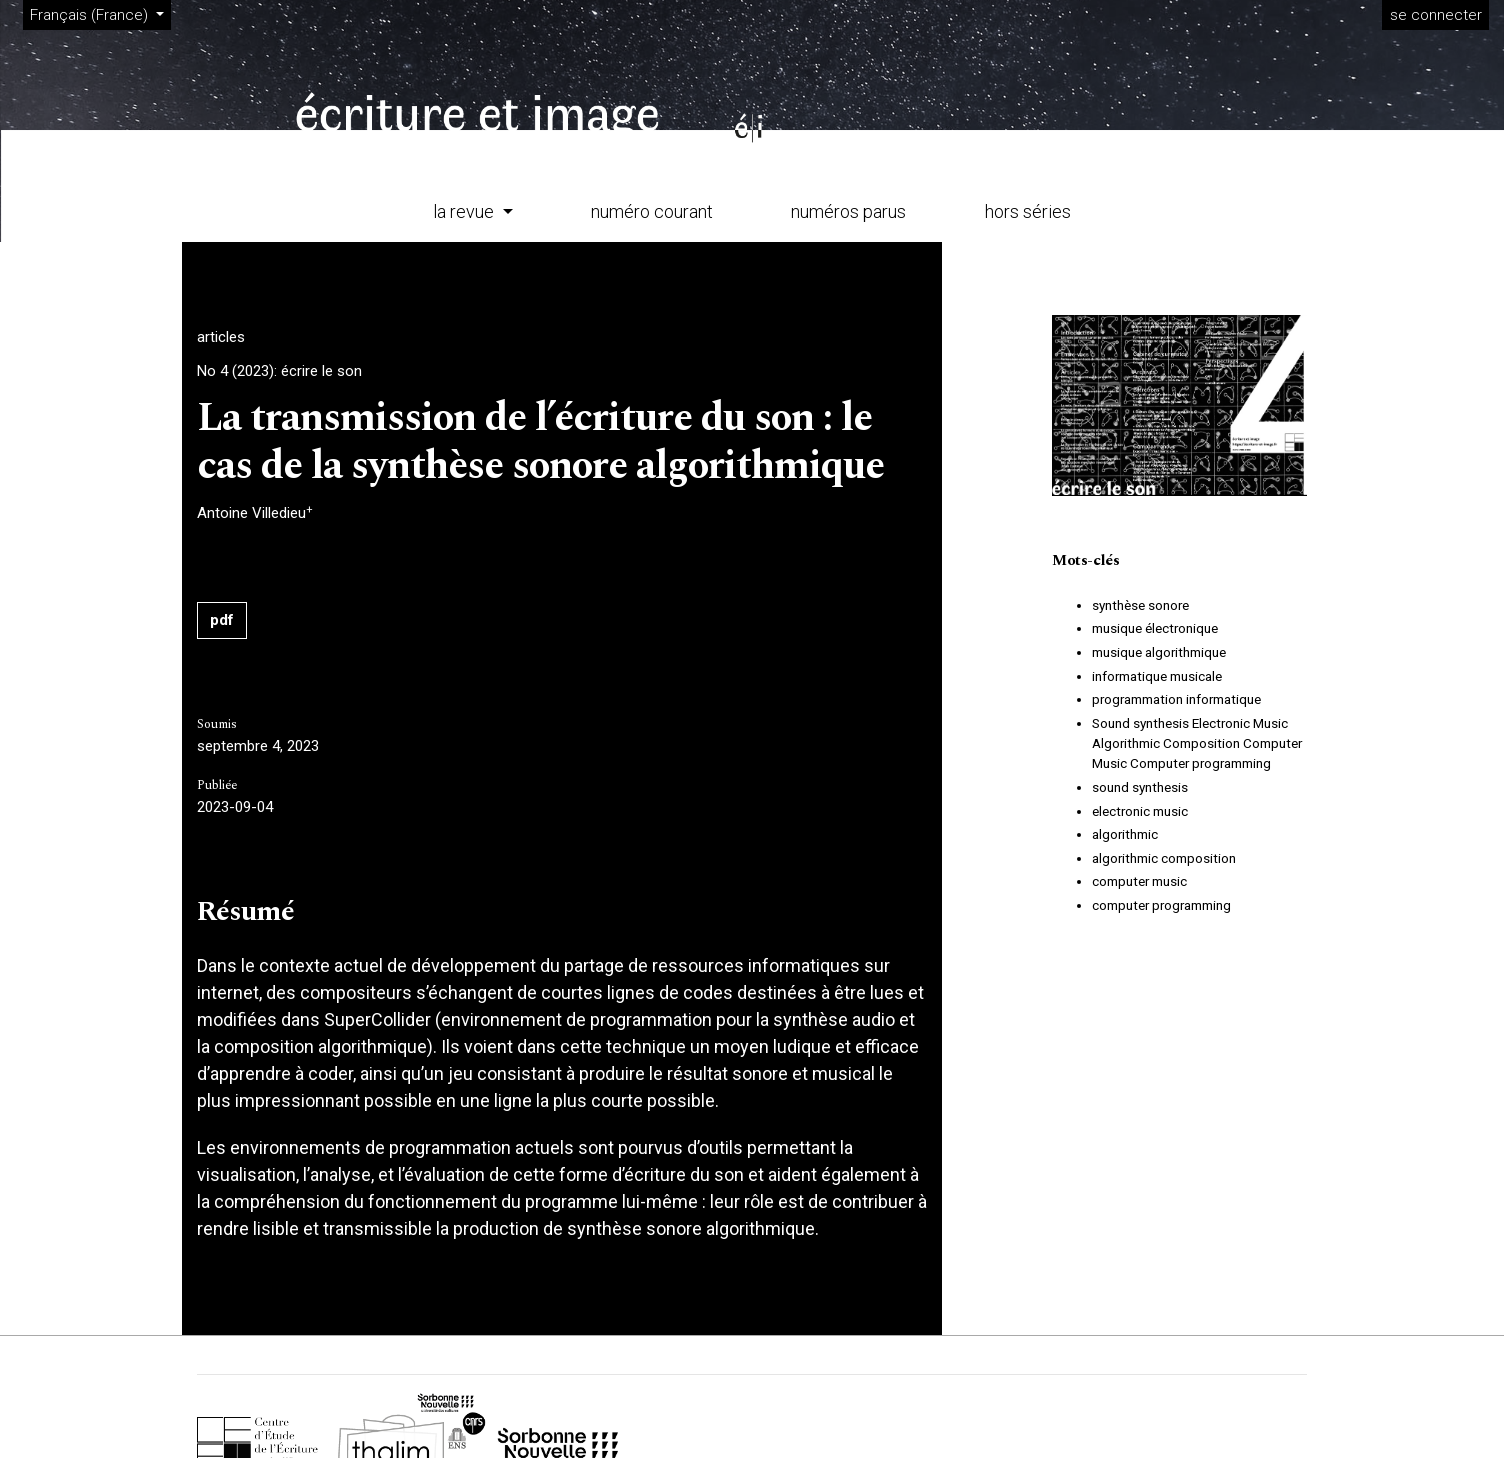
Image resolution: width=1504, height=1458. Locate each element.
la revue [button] (465, 211)
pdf (222, 620)
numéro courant (652, 211)
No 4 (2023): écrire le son (279, 371)
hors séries (1028, 211)
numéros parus (848, 211)
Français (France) (100, 13)
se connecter (1436, 15)
